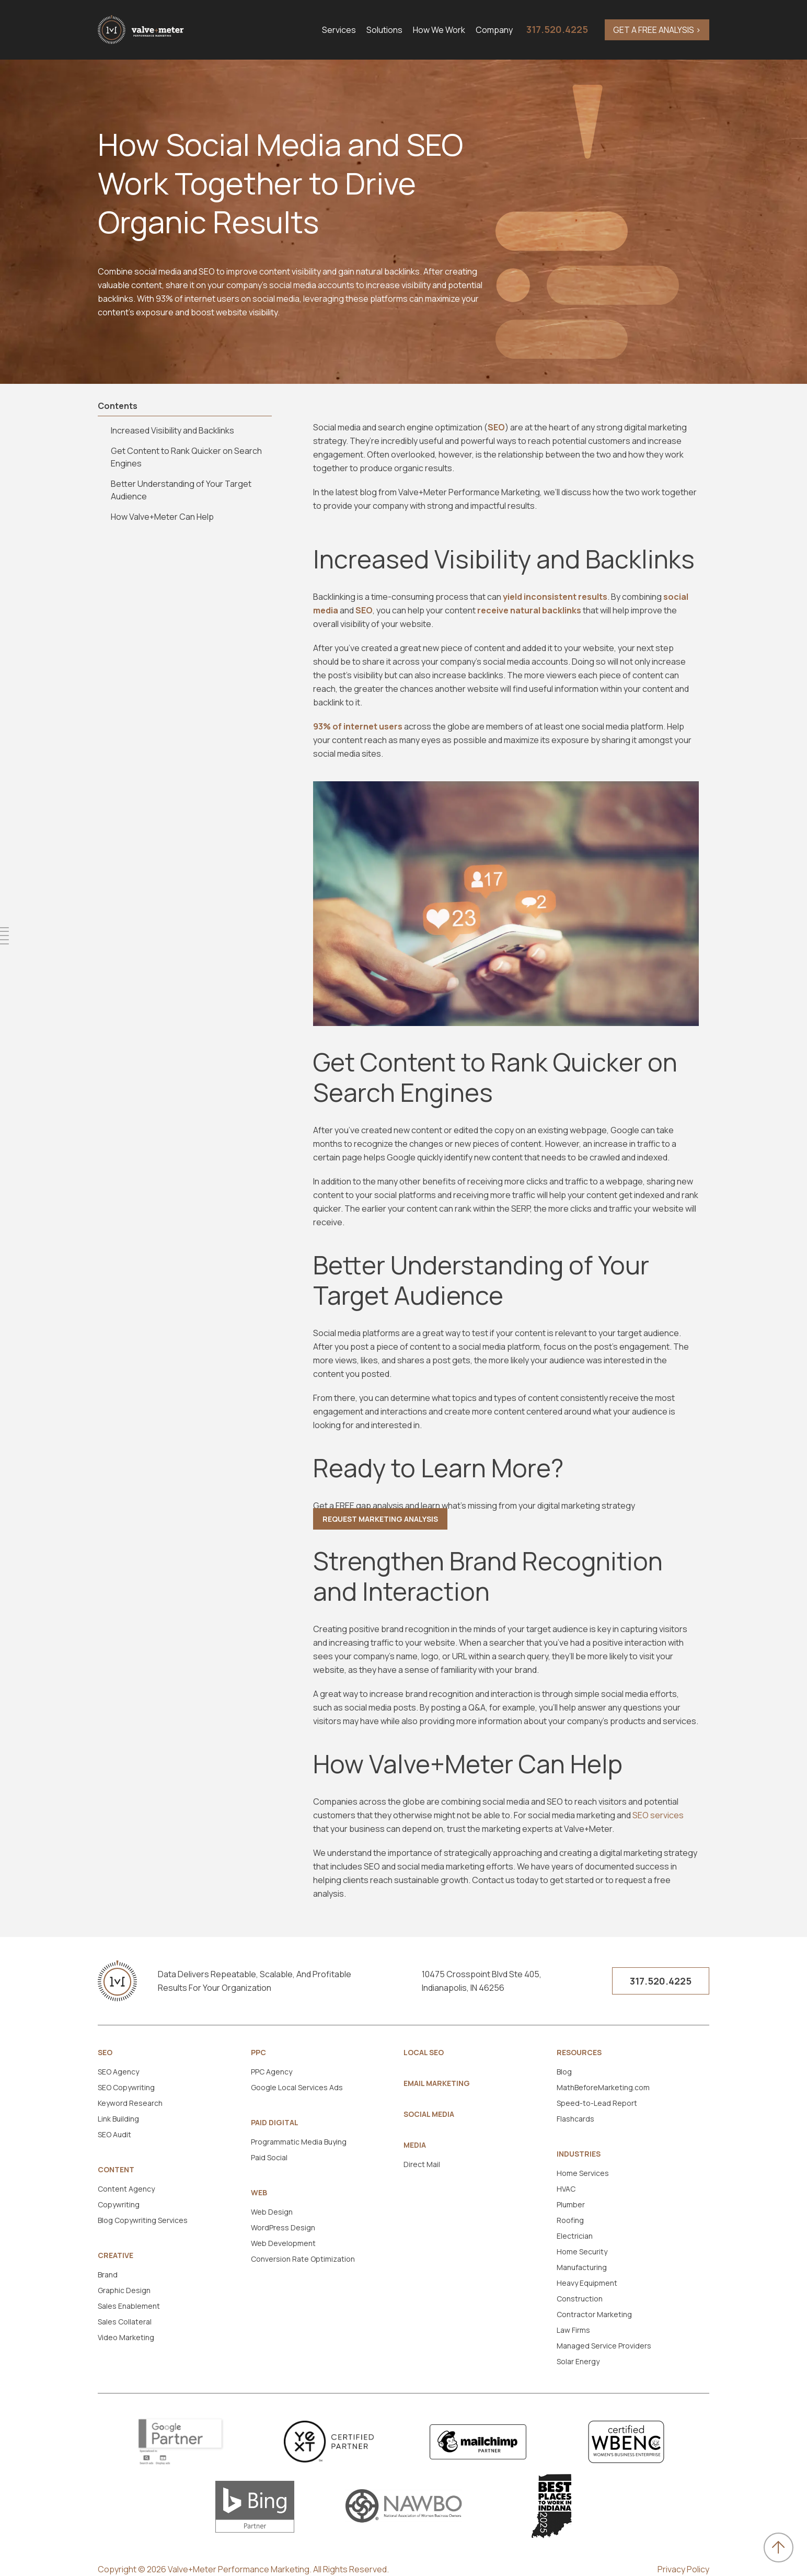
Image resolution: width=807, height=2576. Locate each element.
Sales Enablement (129, 2306)
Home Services (583, 2173)
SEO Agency (118, 2072)
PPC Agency (271, 2072)
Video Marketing (126, 2337)
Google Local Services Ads (297, 2087)
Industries (579, 2154)
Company (494, 30)
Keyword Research (130, 2103)
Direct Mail (422, 2164)
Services (339, 30)
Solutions (384, 30)
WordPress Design (283, 2227)
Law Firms (573, 2330)
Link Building (118, 2119)
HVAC (566, 2189)
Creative (115, 2255)
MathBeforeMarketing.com (603, 2087)
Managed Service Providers (604, 2346)
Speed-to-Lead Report (597, 2103)
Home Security (582, 2251)
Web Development (283, 2243)
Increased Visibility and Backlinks (172, 430)
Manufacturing (582, 2267)
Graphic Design (124, 2290)
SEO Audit (114, 2134)
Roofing (570, 2220)
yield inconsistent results (555, 596)
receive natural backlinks (529, 610)
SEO (496, 427)
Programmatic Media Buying (299, 2142)
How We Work (439, 30)
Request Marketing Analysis (380, 1519)
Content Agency (126, 2189)
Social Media (429, 2114)
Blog (564, 2072)
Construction (580, 2299)
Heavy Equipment (587, 2283)
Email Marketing (437, 2083)
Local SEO (424, 2052)
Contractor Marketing (594, 2314)
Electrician (575, 2236)
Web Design (272, 2212)
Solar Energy (578, 2361)
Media (415, 2145)
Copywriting (119, 2204)
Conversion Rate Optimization (303, 2259)
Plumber (571, 2204)
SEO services (658, 1815)
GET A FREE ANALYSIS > (657, 30)
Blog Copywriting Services (143, 2220)
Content (116, 2169)
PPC (258, 2052)
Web (259, 2192)
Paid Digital (274, 2122)
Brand (108, 2274)
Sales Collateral (125, 2322)
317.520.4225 (557, 29)
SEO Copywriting (126, 2087)
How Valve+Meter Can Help (162, 516)
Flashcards (575, 2119)
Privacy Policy (683, 2569)
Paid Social (269, 2157)
